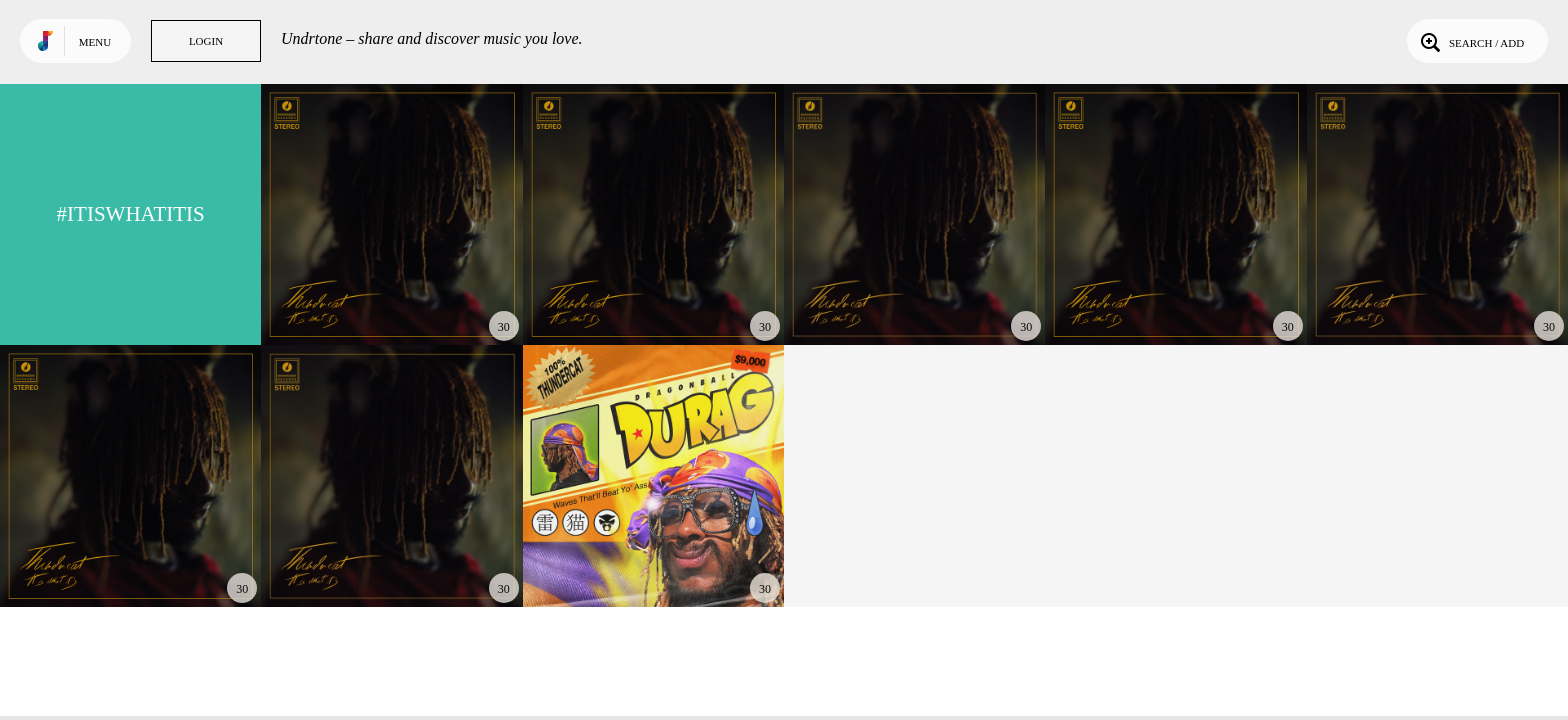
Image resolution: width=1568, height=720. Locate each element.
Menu (95, 42)
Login (206, 41)
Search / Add (1470, 41)
